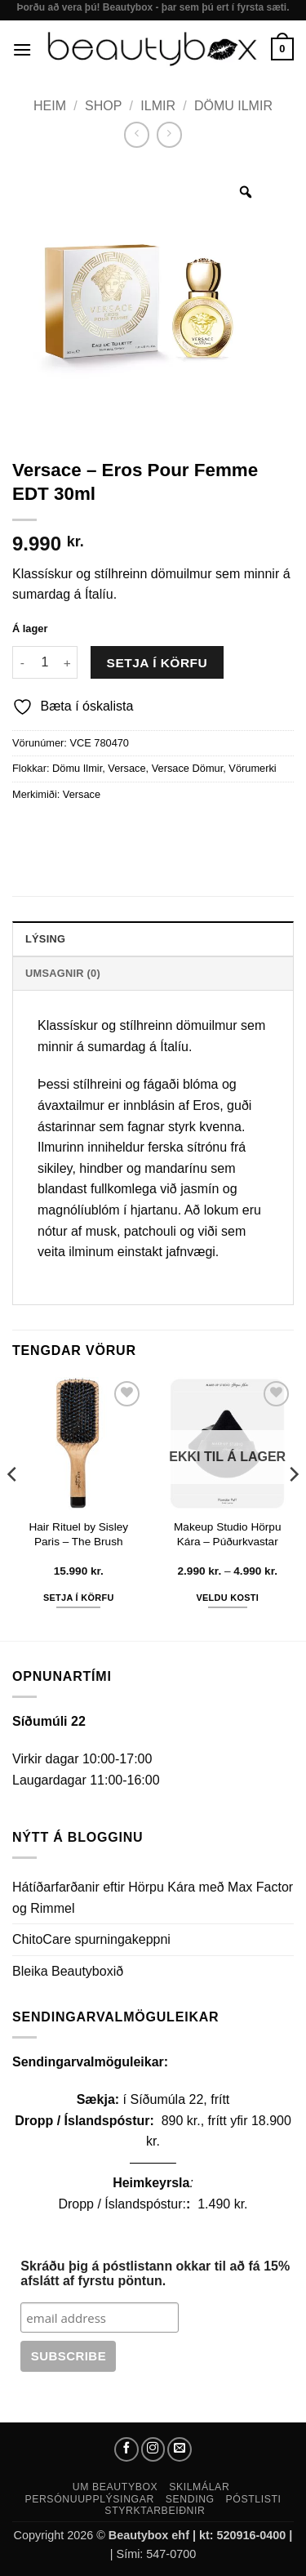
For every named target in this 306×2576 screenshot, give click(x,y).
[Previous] (13, 1507)
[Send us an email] (179, 2449)
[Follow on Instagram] (153, 2449)
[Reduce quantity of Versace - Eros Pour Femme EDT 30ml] (22, 662)
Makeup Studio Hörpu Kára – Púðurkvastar (227, 1534)
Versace (126, 768)
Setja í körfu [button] (78, 1597)
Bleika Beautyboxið (67, 1971)
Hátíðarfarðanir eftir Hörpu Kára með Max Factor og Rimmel (152, 1897)
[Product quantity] (45, 662)
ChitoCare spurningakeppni (91, 1939)
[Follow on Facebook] (126, 2449)
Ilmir (157, 106)
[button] (22, 49)
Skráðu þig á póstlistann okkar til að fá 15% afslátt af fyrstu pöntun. (155, 2273)
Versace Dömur (188, 768)
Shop (103, 106)
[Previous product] (169, 134)
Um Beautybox (115, 2487)
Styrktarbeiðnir (154, 2510)
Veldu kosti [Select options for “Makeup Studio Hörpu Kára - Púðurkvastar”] (227, 1597)
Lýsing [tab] (45, 939)
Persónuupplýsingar (89, 2499)
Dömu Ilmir (233, 106)
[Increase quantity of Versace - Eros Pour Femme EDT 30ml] (68, 662)
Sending (190, 2499)
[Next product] (136, 134)
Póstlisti (254, 2499)
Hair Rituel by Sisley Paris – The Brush (78, 1534)
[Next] (293, 1507)
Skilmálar (199, 2487)
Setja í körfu (157, 663)
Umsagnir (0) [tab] (62, 973)
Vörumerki (252, 768)
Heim (49, 106)
